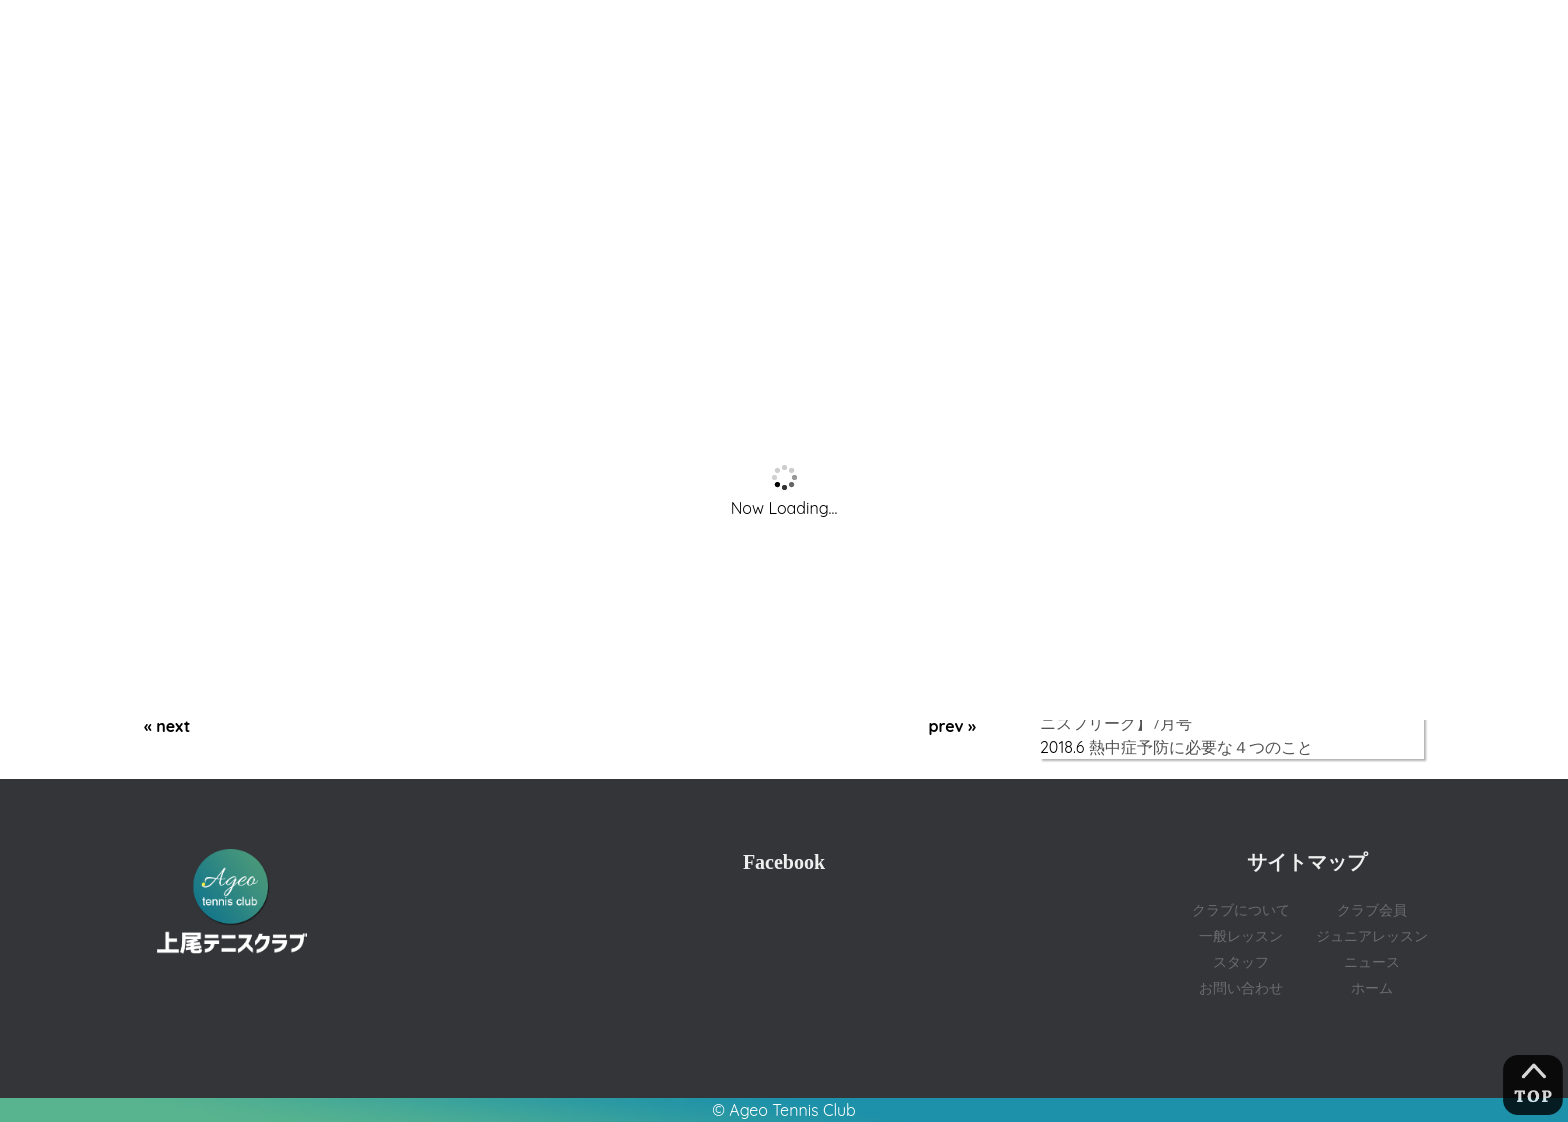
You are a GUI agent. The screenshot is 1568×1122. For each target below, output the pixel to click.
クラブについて (1241, 909)
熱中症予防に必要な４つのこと (1201, 747)
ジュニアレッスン (1372, 935)
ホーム (1372, 987)
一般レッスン (1241, 935)
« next (167, 726)
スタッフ (1241, 961)
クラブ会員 (1372, 909)
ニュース (1372, 961)
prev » (952, 726)
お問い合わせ (1241, 987)
